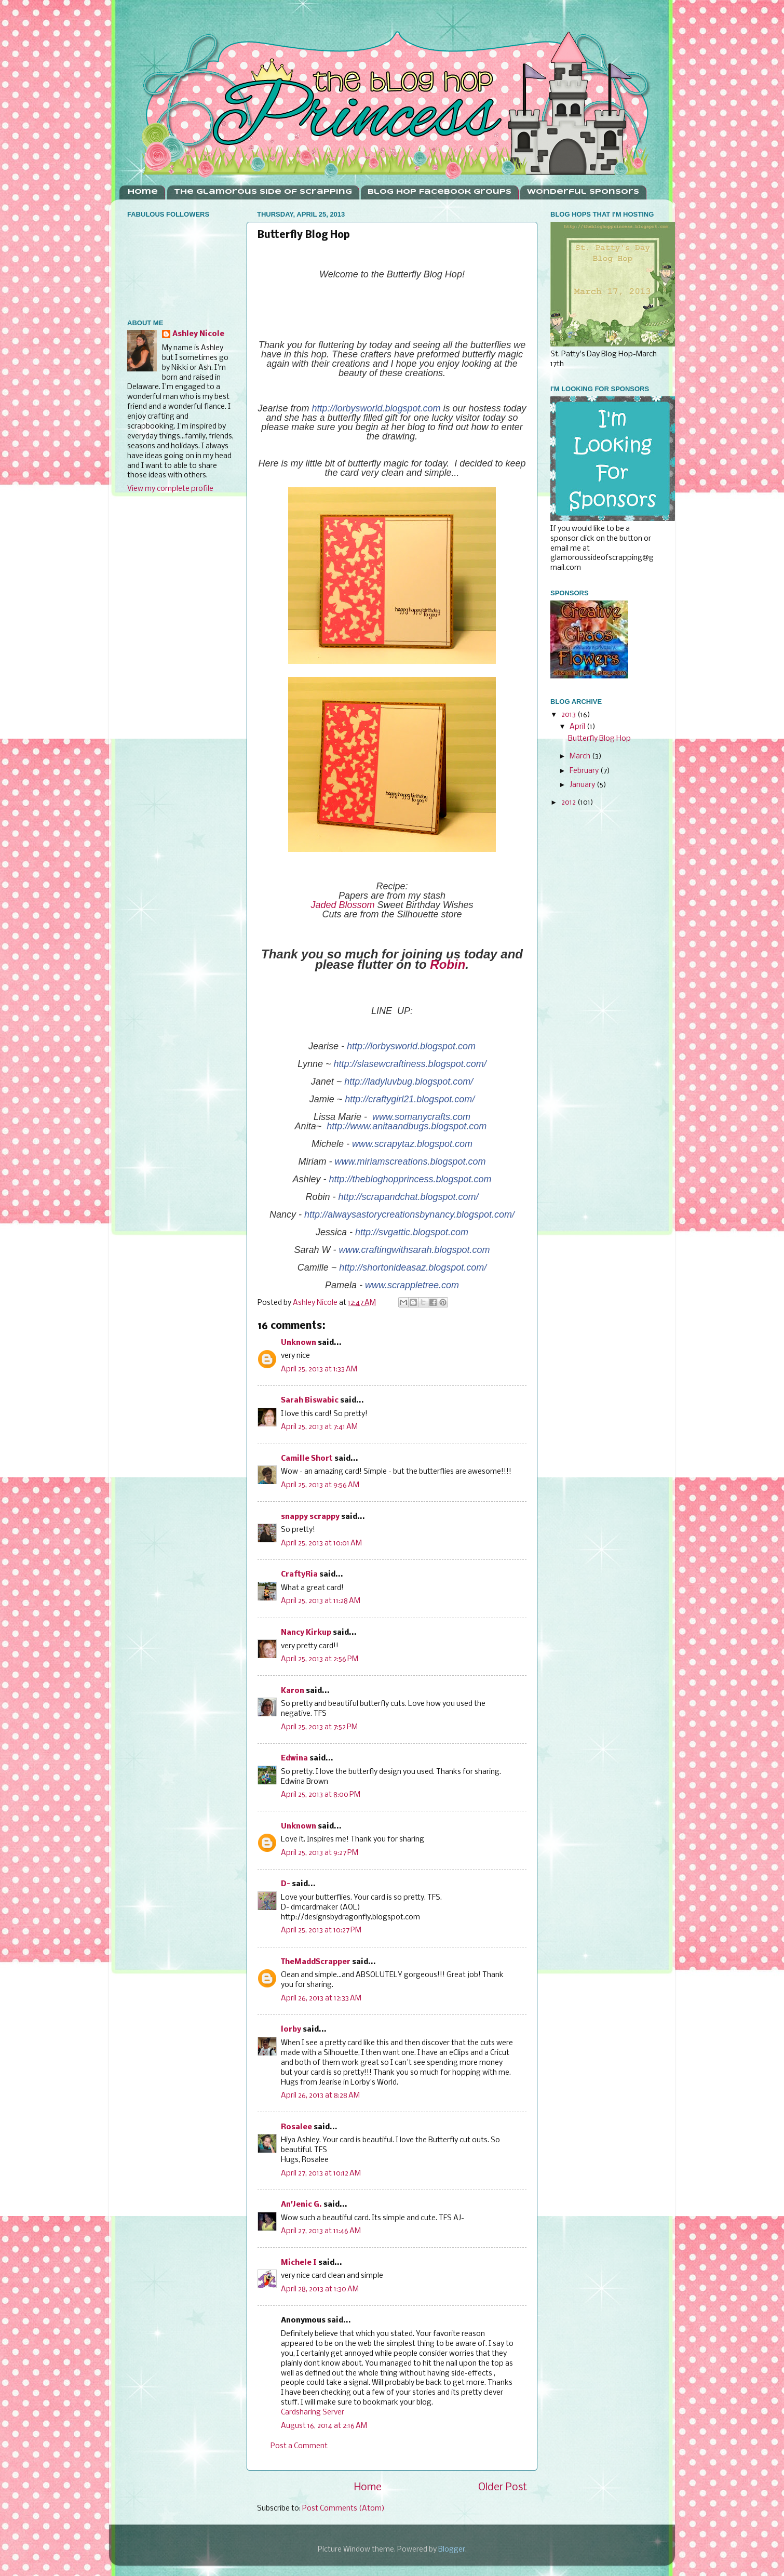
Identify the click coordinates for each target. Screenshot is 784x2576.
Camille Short (307, 1459)
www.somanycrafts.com (421, 1117)
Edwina (294, 1759)
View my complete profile (170, 489)
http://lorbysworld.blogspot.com (376, 408)
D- (285, 1884)
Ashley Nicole (198, 334)
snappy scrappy (310, 1517)
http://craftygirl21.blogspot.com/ (410, 1099)
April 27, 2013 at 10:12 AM (321, 2174)
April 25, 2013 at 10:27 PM (321, 1930)
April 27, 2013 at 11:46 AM (321, 2231)
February (585, 771)
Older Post (502, 2487)
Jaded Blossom (343, 905)
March (581, 756)
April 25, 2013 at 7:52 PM (319, 1727)
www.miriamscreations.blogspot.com (409, 1161)
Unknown (298, 1343)
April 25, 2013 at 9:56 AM (320, 1485)
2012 (569, 803)
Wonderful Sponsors (583, 192)
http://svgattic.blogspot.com (411, 1232)
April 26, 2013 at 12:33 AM (321, 1999)
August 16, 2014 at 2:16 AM (324, 2426)
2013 (569, 715)
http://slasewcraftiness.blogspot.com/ (410, 1064)
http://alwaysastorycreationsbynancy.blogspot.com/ (409, 1214)
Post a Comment (299, 2446)
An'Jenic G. (301, 2205)
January (583, 785)
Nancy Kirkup (306, 1633)
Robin (447, 964)
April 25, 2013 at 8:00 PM (320, 1795)
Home (143, 192)
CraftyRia (299, 1575)
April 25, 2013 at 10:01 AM (321, 1543)
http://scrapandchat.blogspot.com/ (408, 1197)
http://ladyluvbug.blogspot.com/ (408, 1081)
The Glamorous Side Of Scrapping (263, 192)
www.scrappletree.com (412, 1285)
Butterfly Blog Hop (599, 739)
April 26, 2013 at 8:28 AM (320, 2096)
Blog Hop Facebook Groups (439, 192)
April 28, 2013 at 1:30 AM (320, 2289)
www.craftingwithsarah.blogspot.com (414, 1250)
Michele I (299, 2263)
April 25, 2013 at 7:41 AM (319, 1427)
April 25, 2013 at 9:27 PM (319, 1853)
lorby (291, 2030)
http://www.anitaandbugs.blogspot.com (406, 1126)
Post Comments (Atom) (343, 2509)
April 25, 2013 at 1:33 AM (319, 1369)
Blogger (451, 2550)
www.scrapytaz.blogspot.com (412, 1144)
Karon (292, 1691)
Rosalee (296, 2127)
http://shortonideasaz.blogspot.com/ (412, 1267)
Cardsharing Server (312, 2413)
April (578, 727)
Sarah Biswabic (310, 1401)
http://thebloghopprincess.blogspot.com (410, 1179)
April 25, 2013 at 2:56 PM (319, 1659)
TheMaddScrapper (315, 1962)
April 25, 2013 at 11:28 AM (320, 1601)
